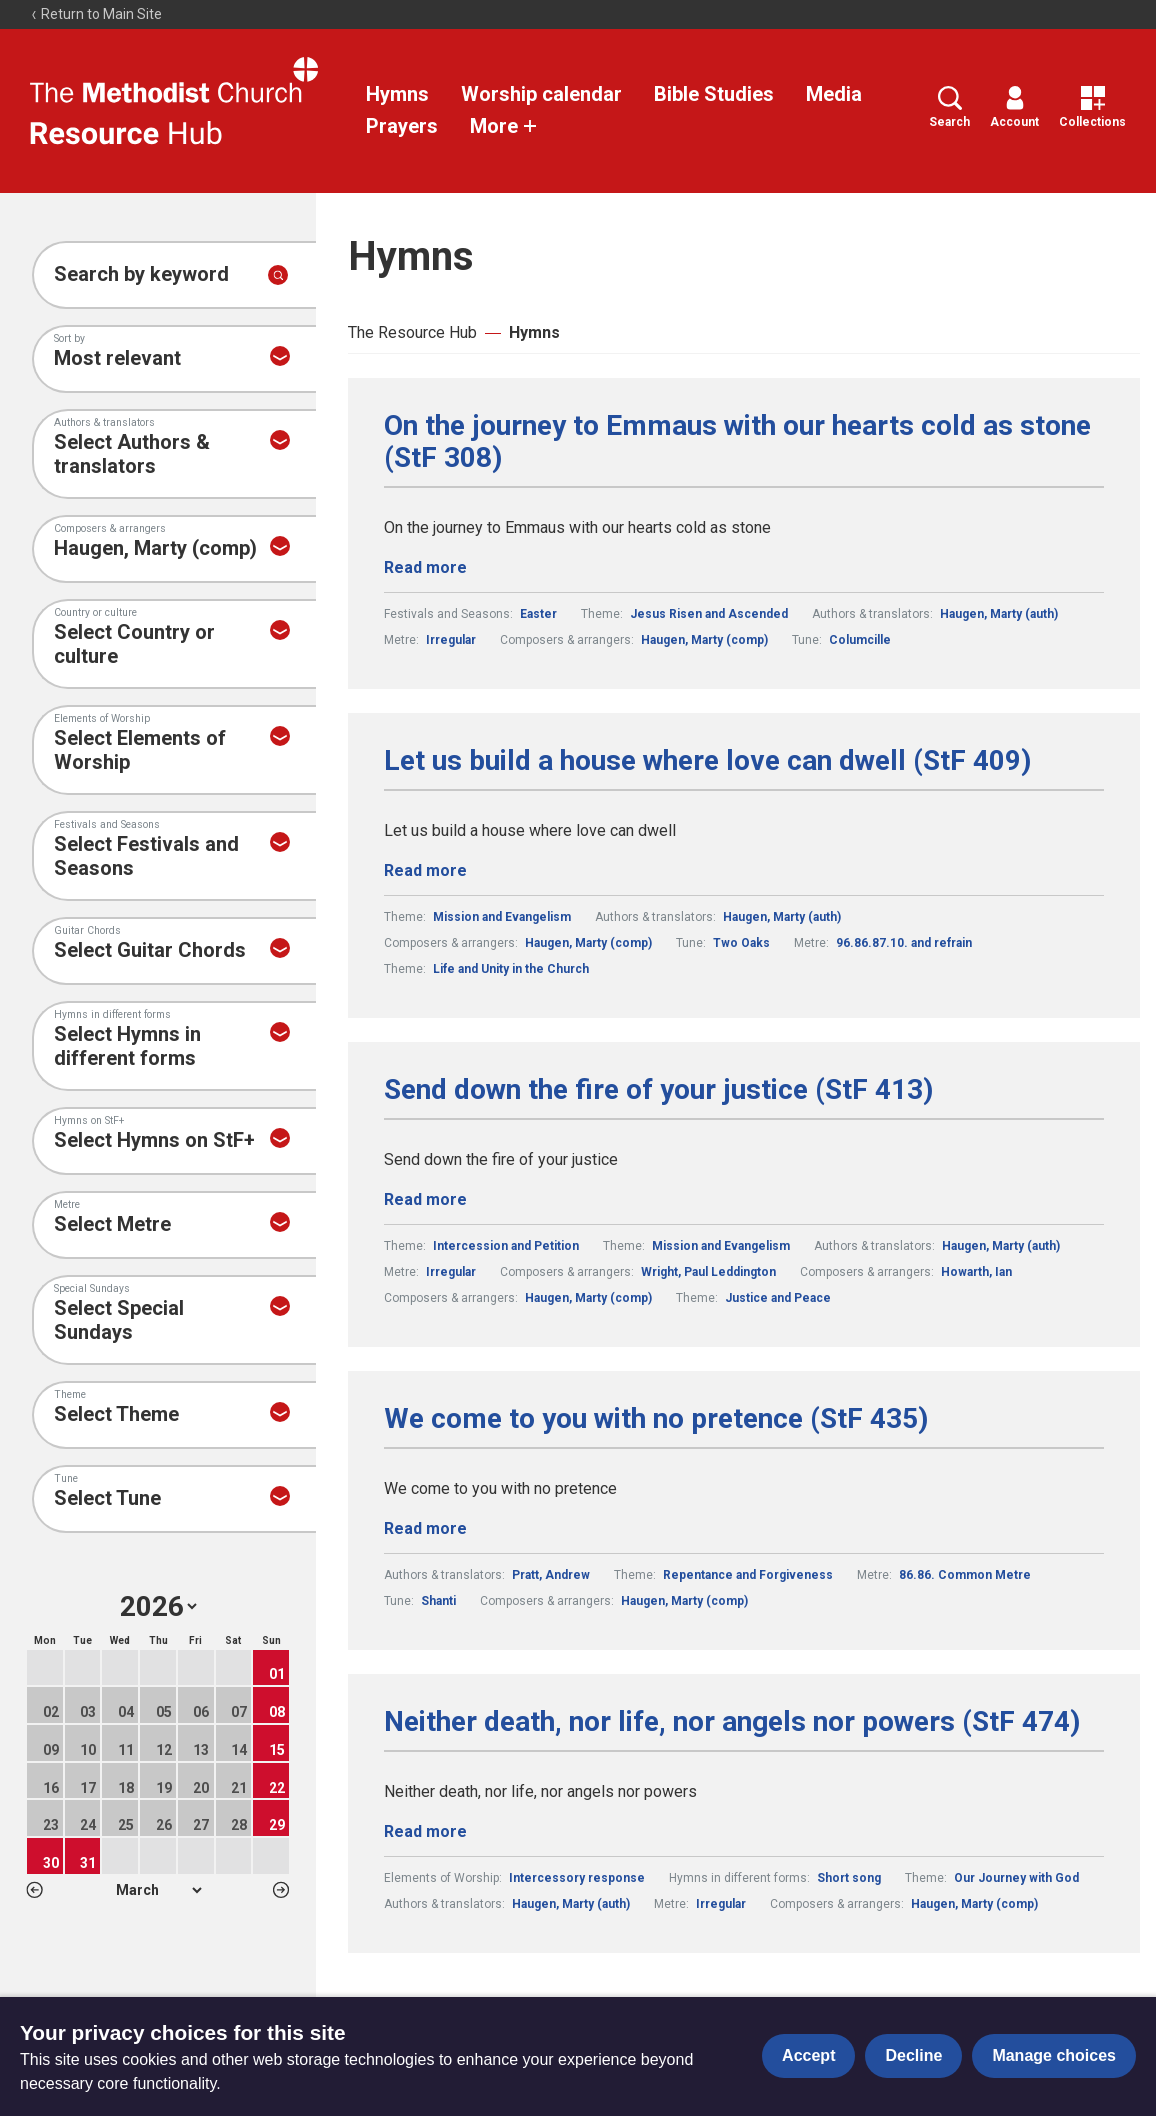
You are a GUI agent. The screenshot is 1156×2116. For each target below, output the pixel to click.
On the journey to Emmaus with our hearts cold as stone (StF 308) (737, 442)
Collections (1092, 107)
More (504, 126)
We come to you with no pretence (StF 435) (656, 1419)
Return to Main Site (96, 14)
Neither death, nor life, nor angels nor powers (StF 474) (732, 1722)
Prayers (402, 126)
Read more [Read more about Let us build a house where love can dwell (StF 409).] (425, 870)
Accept (808, 2055)
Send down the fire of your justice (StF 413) (658, 1090)
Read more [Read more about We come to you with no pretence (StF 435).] (425, 1528)
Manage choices (1054, 2055)
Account (1014, 107)
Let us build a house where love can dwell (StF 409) (707, 761)
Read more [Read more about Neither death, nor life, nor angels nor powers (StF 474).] (425, 1831)
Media (834, 94)
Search (949, 107)
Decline (913, 2055)
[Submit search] (278, 275)
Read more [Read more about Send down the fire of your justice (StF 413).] (425, 1199)
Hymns (397, 94)
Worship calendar (541, 94)
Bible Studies (714, 94)
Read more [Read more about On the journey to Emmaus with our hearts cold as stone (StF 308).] (425, 567)
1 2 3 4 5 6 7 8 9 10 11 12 (158, 1890)
